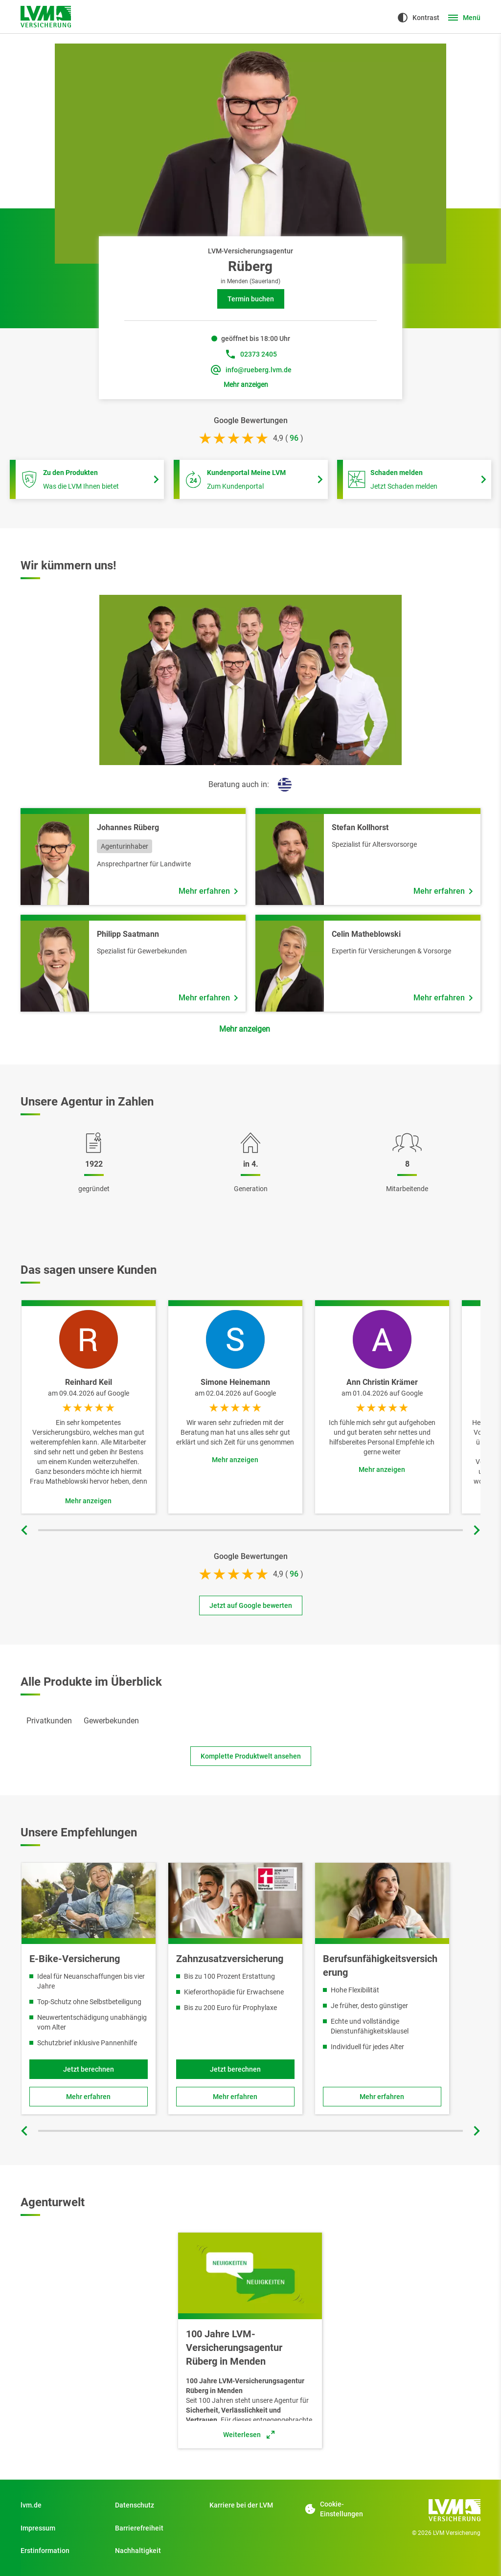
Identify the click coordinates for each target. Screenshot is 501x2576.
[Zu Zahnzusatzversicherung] (235, 2096)
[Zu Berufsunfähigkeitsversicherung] (382, 2096)
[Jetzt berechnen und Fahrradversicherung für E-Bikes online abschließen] (88, 2069)
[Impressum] (61, 2528)
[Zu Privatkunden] (61, 2505)
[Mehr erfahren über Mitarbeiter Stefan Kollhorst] (443, 891)
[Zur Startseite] (46, 16)
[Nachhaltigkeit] (156, 2550)
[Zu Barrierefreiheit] (156, 2528)
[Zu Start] (250, 2505)
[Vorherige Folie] (25, 1530)
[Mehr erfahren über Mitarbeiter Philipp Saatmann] (208, 998)
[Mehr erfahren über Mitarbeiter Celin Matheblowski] (443, 998)
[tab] (49, 1721)
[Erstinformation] (61, 2550)
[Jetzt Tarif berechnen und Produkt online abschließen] (235, 2069)
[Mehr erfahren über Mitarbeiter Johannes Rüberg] (208, 891)
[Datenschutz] (156, 2505)
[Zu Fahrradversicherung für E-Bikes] (88, 2096)
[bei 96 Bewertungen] (294, 438)
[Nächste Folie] (475, 1530)
